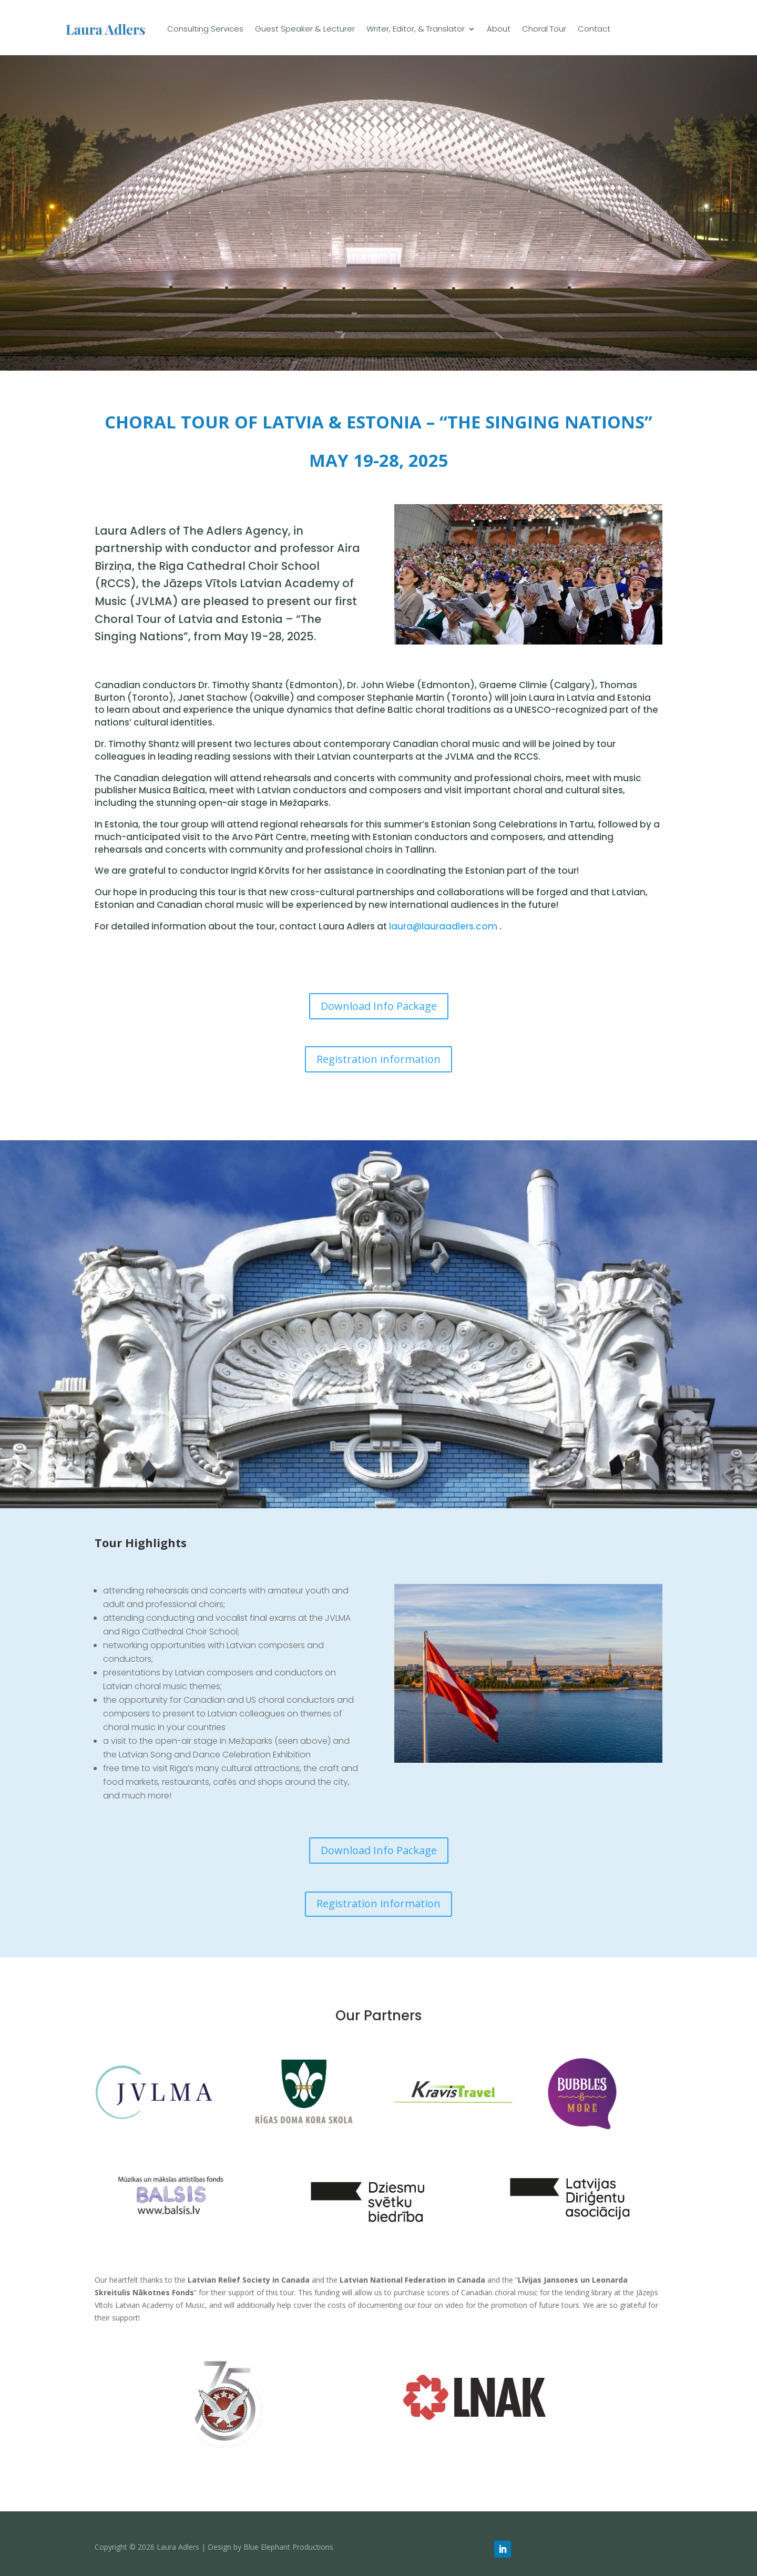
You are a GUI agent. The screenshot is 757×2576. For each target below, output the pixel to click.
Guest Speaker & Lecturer (305, 28)
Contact (594, 28)
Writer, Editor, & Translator (415, 28)
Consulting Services (205, 28)
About (498, 28)
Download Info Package (379, 1006)
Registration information (378, 1059)
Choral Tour (544, 28)
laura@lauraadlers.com (443, 926)
